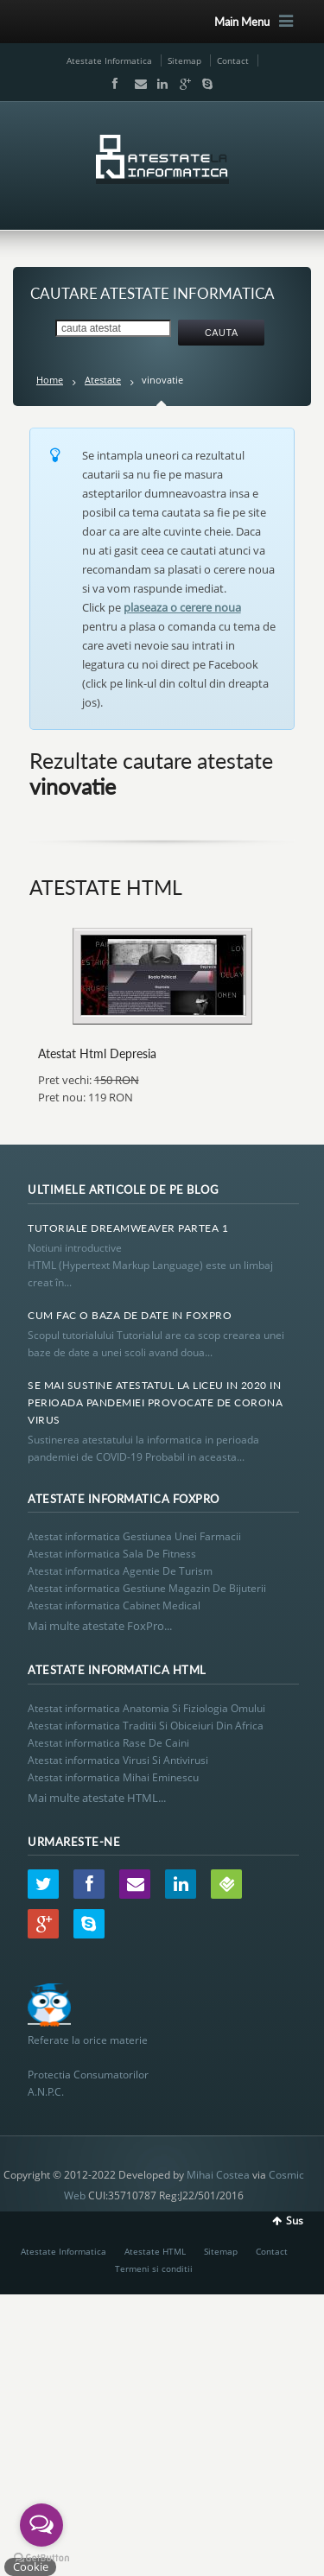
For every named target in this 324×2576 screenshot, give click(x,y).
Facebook (114, 83)
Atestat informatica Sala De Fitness (112, 1553)
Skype (203, 83)
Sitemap (184, 60)
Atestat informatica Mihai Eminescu (113, 1777)
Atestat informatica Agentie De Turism (120, 1571)
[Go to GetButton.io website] (41, 2558)
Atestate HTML (155, 2251)
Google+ (181, 83)
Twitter (43, 1884)
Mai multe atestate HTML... (97, 1797)
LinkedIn (159, 83)
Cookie (30, 2566)
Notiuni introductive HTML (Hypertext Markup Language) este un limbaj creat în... (150, 1265)
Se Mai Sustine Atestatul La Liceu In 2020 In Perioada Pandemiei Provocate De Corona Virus (155, 1402)
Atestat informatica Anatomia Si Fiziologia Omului (146, 1708)
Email (136, 83)
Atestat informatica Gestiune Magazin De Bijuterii (147, 1588)
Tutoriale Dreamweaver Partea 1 (128, 1227)
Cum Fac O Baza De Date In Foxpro (130, 1315)
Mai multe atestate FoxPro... (100, 1626)
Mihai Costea (218, 2174)
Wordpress (226, 1884)
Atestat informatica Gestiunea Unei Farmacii (134, 1536)
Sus (294, 2220)
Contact (233, 60)
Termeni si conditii (154, 2268)
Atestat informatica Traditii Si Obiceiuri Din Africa (146, 1725)
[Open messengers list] (41, 2525)
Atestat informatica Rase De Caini (108, 1742)
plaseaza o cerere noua (182, 607)
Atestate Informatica (109, 60)
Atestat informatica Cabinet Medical (114, 1605)
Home (49, 379)
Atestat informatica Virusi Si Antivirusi (118, 1760)
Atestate (103, 379)
